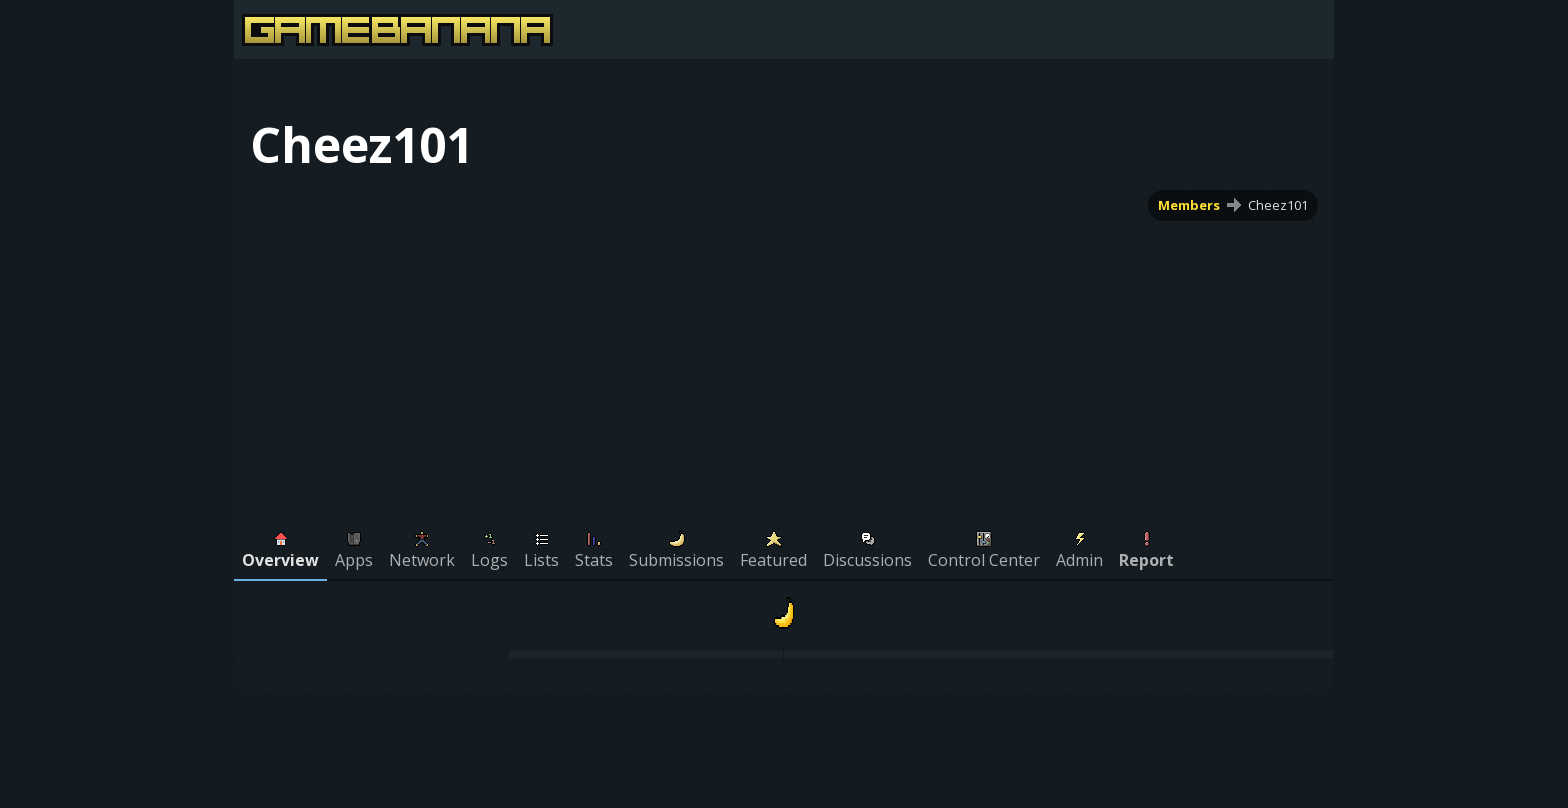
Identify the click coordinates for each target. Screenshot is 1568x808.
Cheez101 (1278, 205)
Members (1189, 205)
